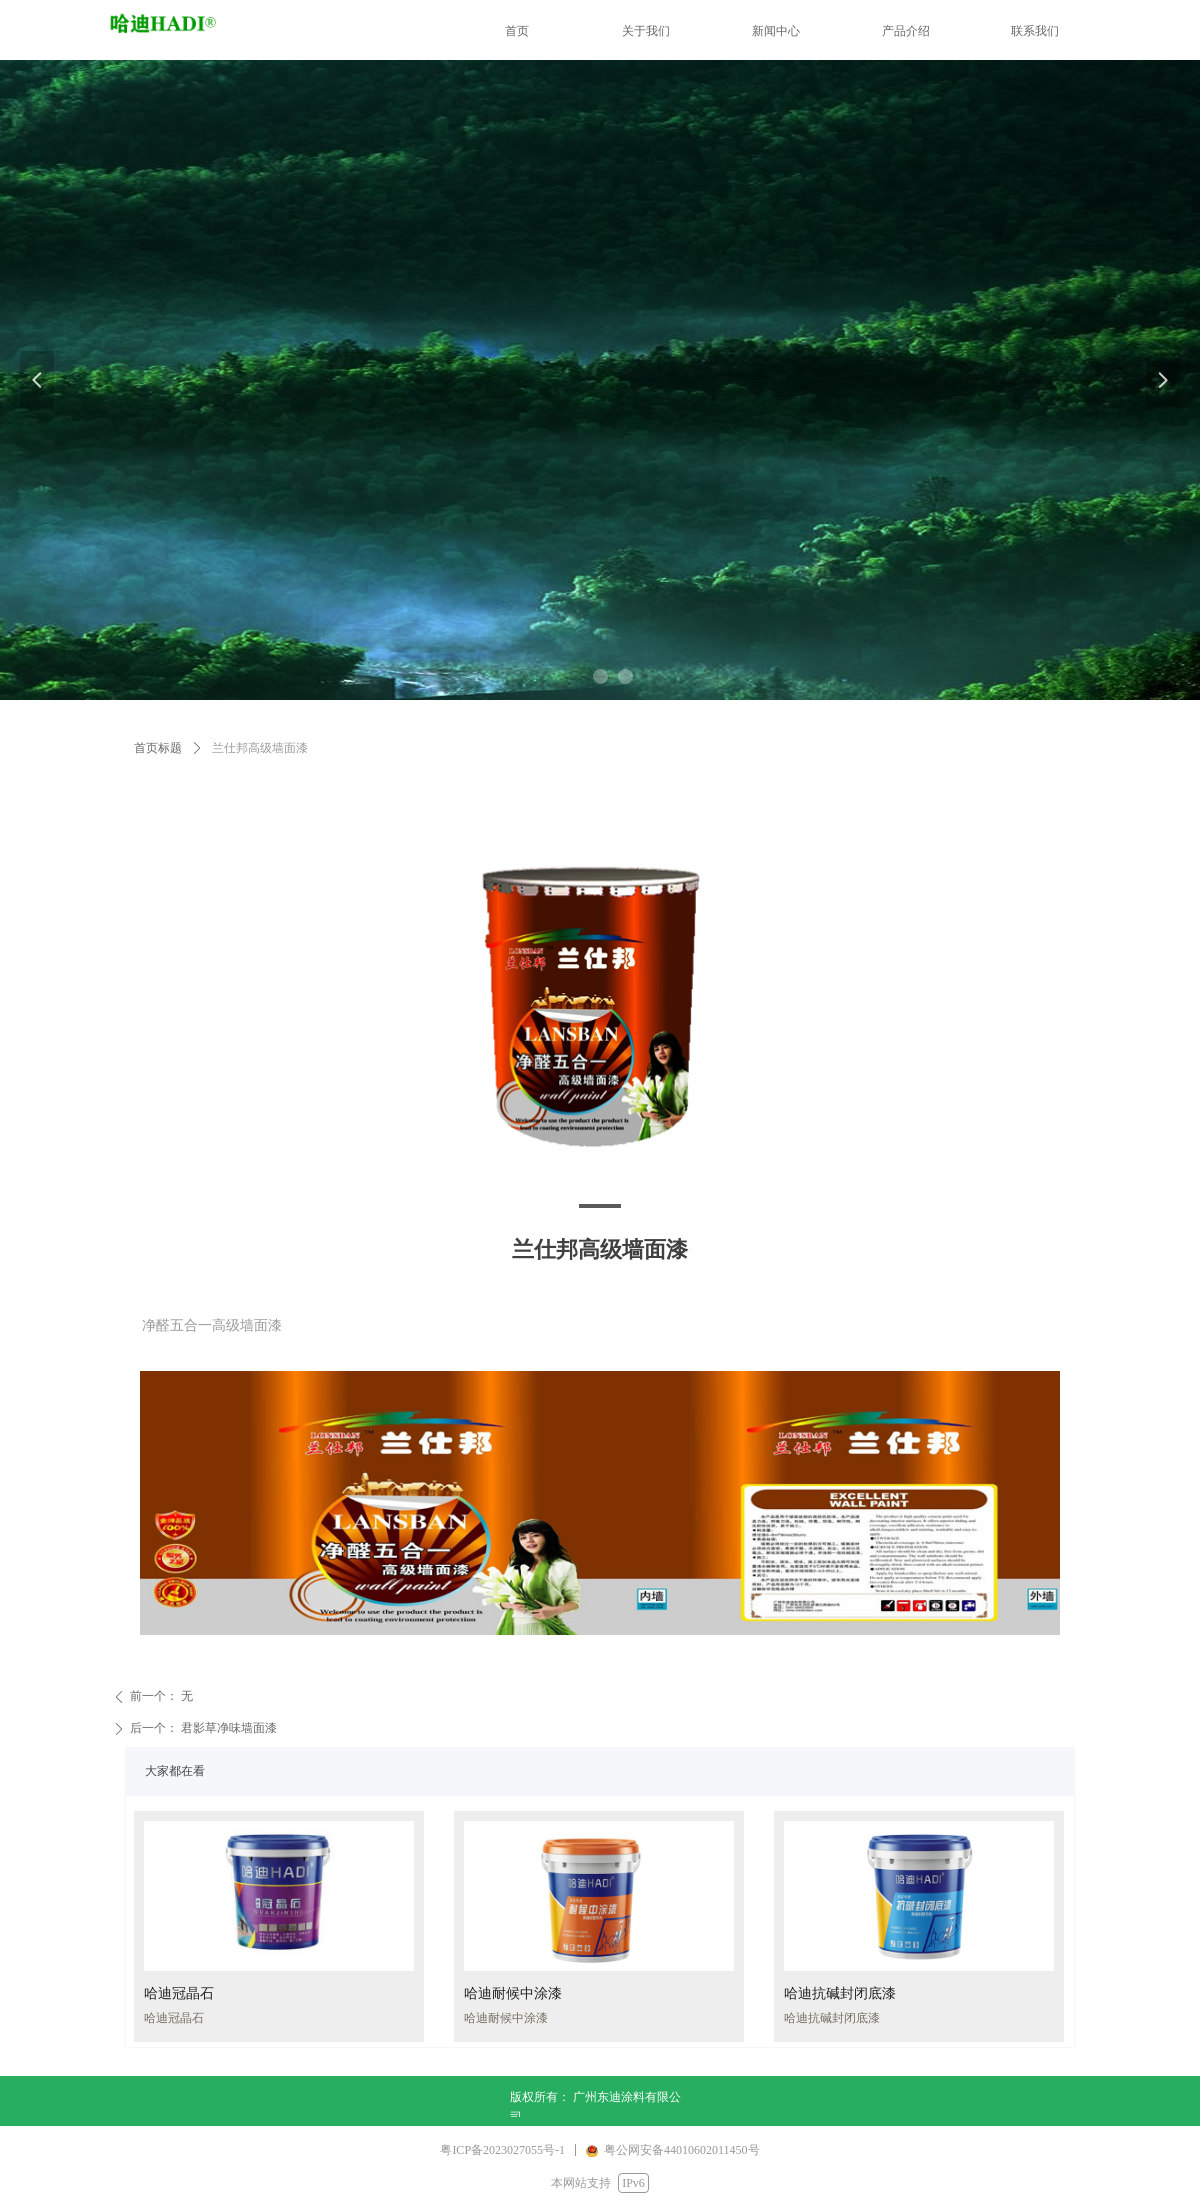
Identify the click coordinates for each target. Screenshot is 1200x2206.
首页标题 (158, 748)
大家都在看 (175, 1771)
